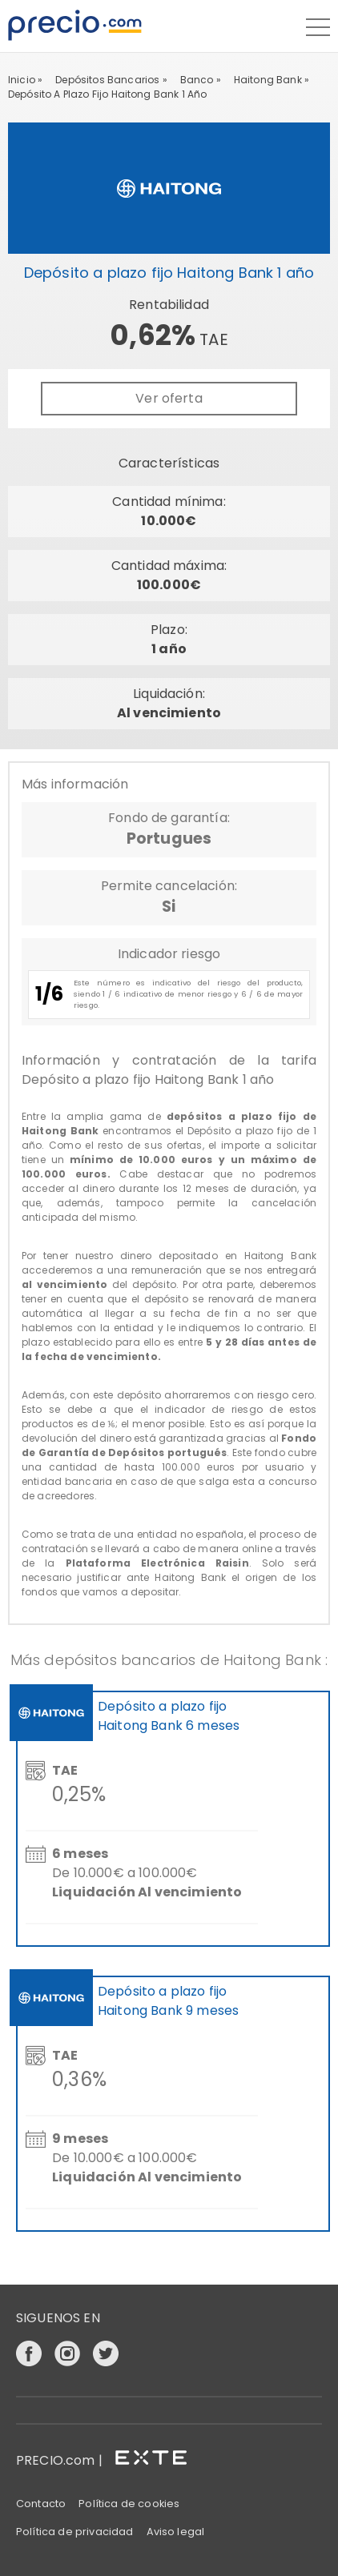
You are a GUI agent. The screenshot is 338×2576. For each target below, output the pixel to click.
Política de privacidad (75, 2531)
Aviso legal (176, 2531)
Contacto (41, 2503)
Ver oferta (169, 398)
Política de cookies (128, 2503)
